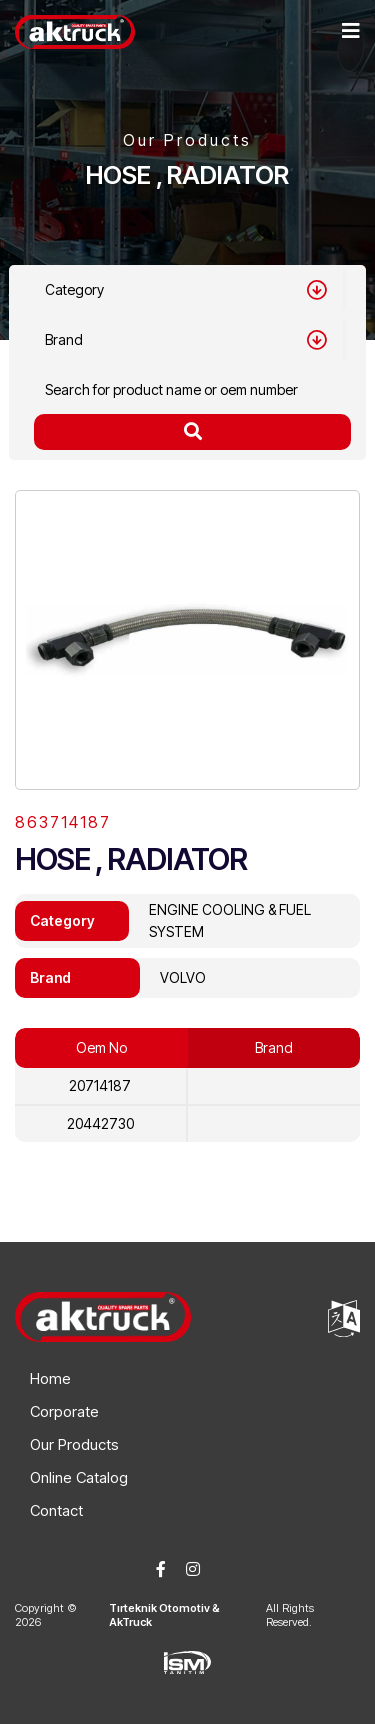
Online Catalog (79, 1477)
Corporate (64, 1411)
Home (50, 1378)
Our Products (74, 1444)
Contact (56, 1510)
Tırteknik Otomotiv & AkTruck (164, 1615)
